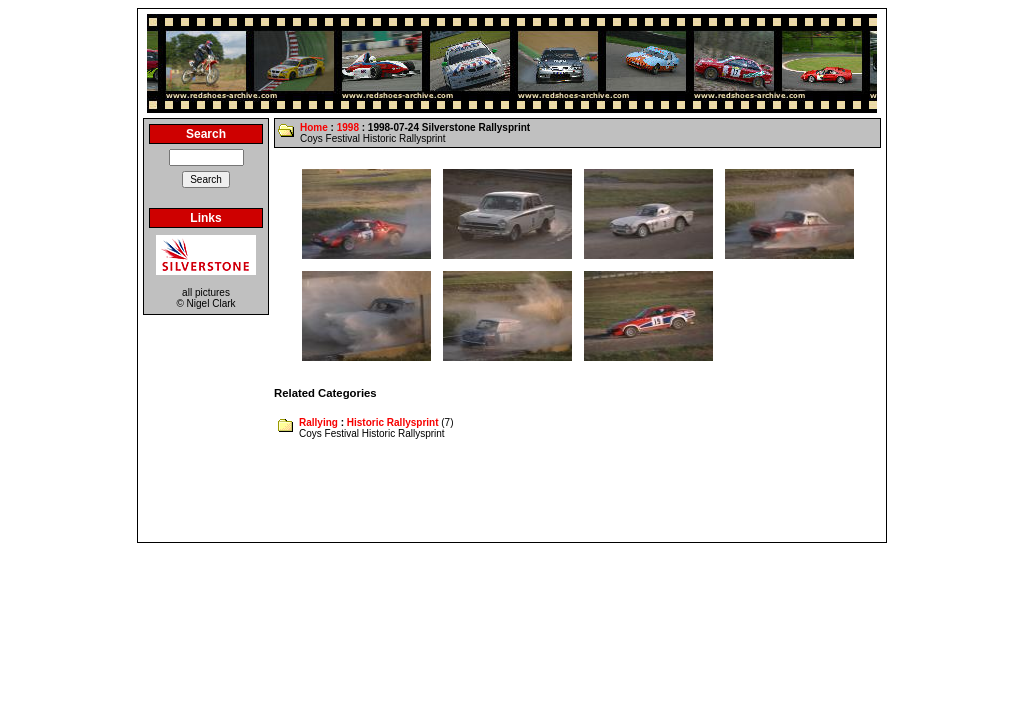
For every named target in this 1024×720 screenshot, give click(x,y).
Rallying (318, 422)
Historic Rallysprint (393, 422)
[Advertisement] (512, 492)
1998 (348, 127)
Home (314, 127)
